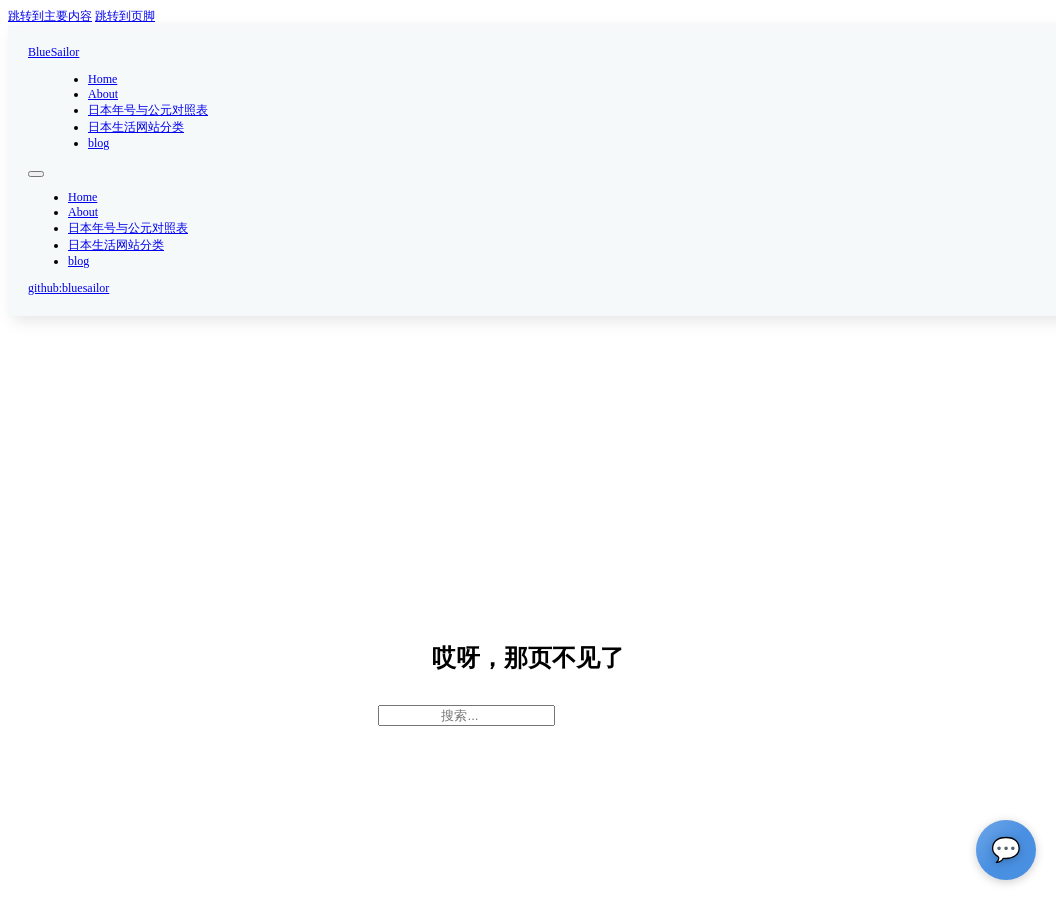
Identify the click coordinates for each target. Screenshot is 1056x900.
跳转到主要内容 (50, 16)
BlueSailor (53, 52)
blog (98, 143)
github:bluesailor (68, 288)
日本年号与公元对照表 (148, 110)
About (103, 94)
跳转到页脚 (125, 16)
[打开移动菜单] (36, 174)
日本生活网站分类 (136, 127)
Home (102, 79)
